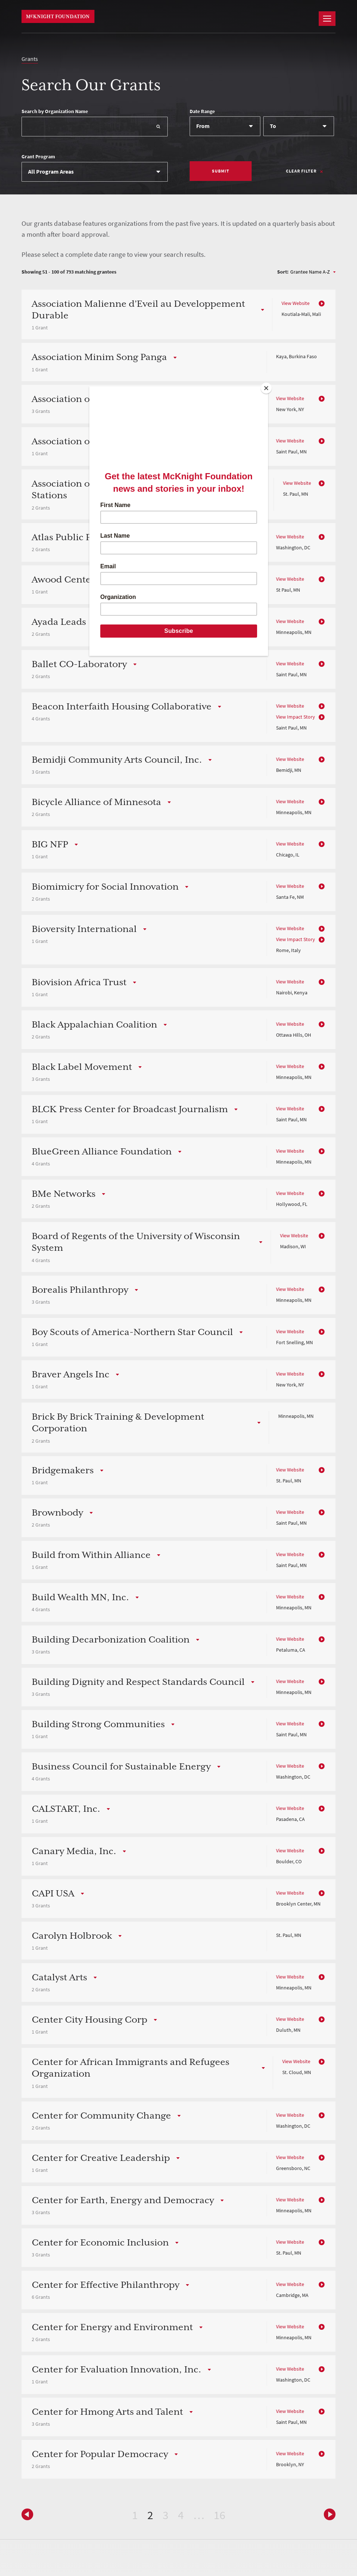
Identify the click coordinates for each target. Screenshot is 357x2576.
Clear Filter (301, 171)
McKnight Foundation (58, 16)
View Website (296, 303)
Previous (327, 2514)
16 (219, 2515)
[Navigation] (327, 18)
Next (29, 2514)
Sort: (282, 272)
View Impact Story (295, 716)
